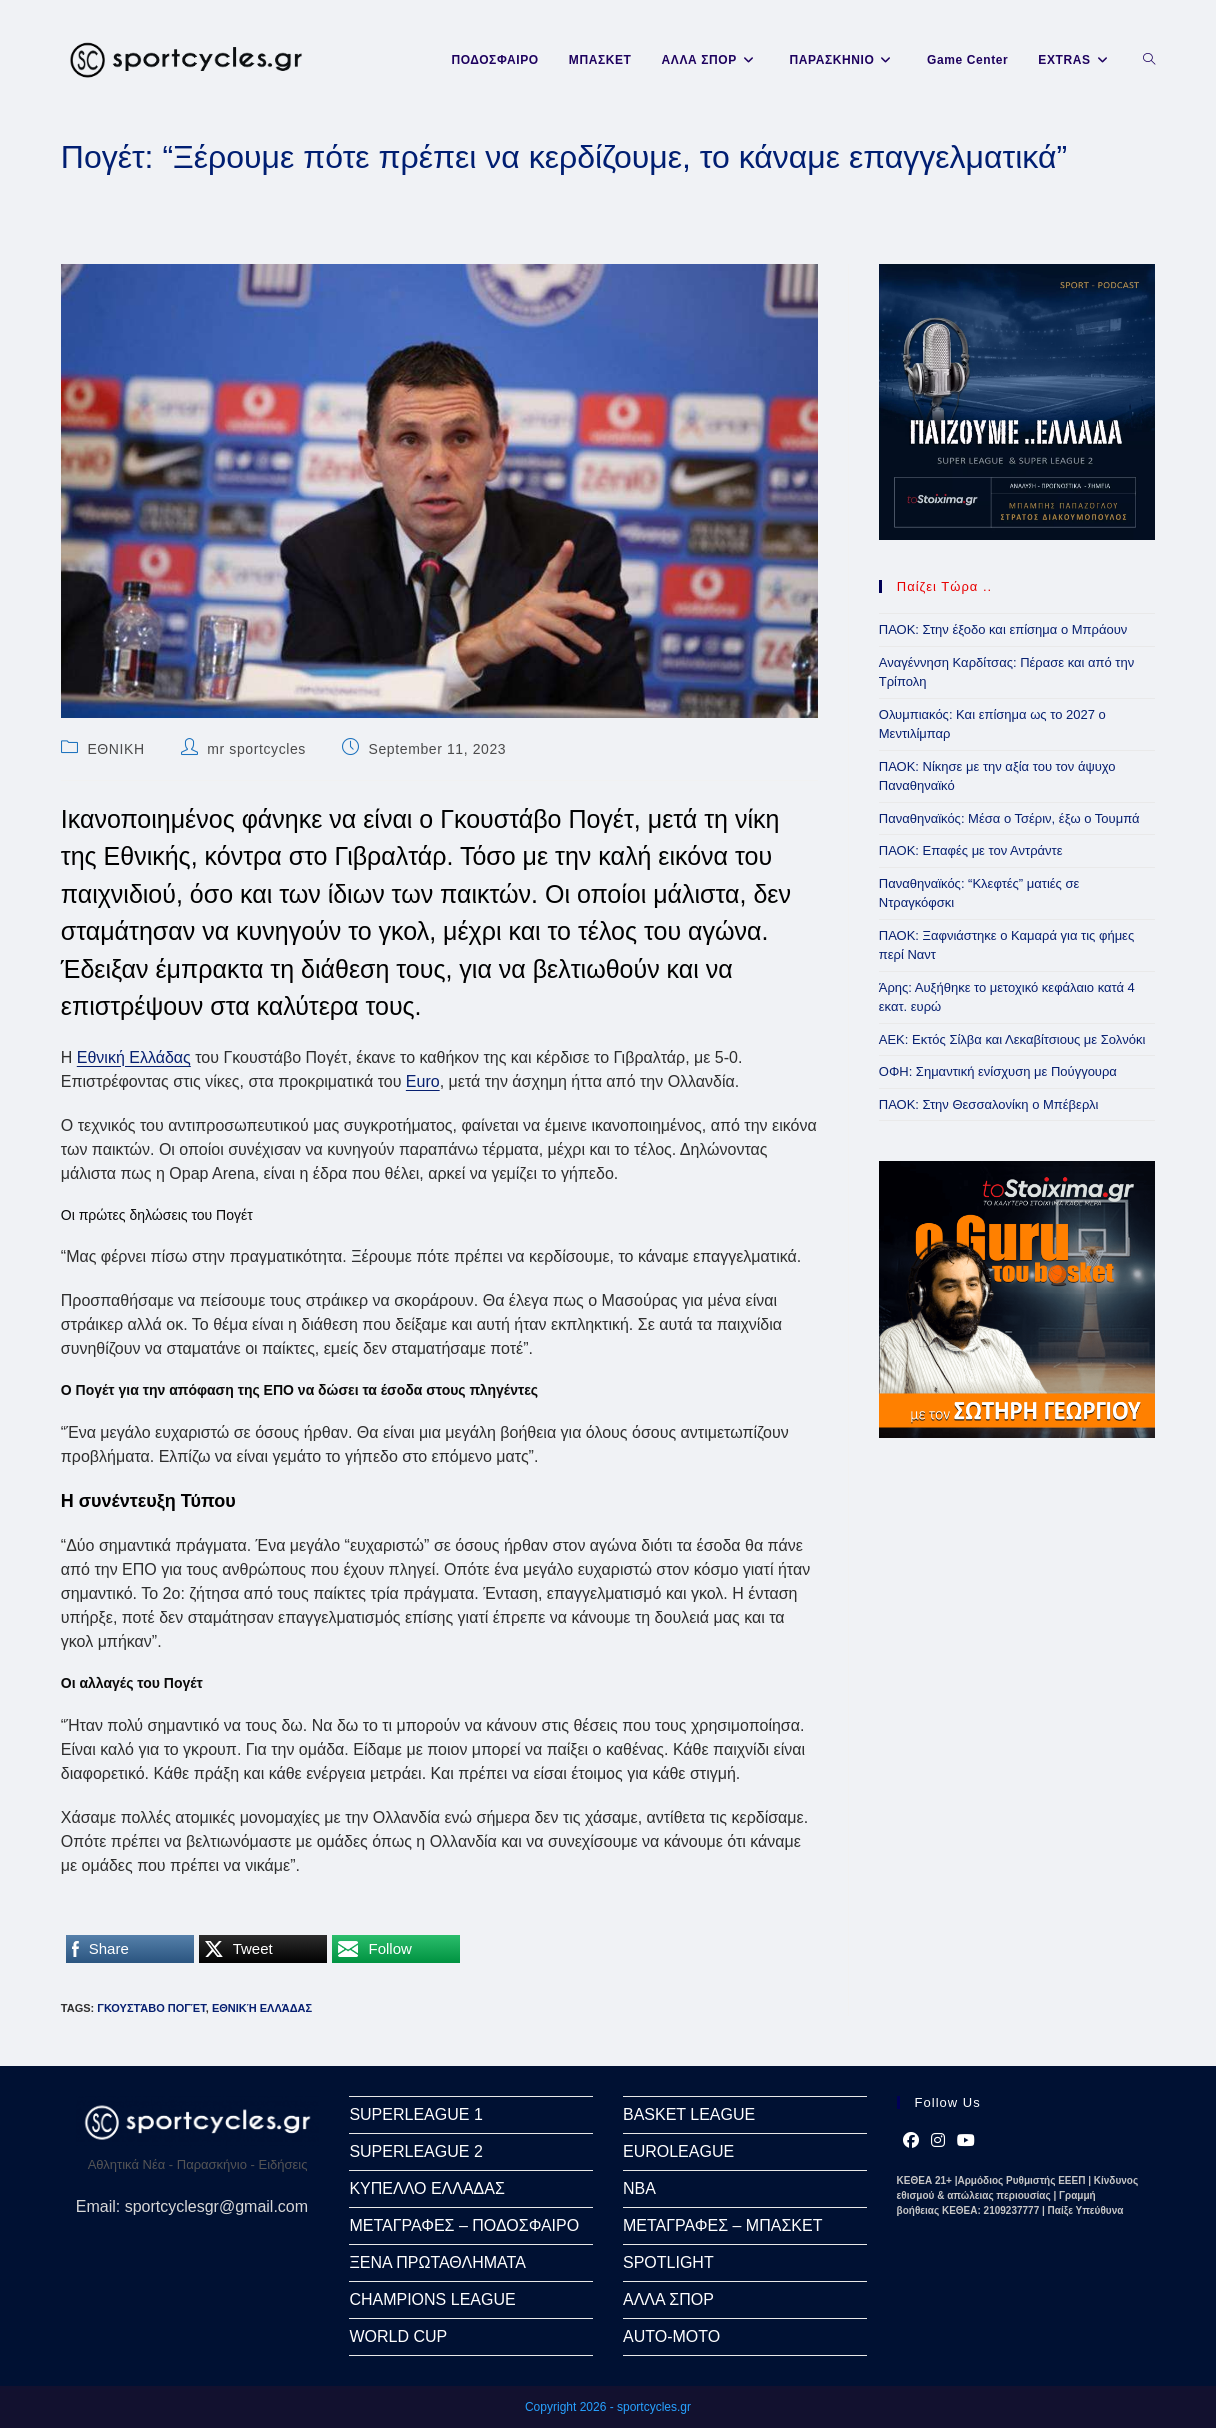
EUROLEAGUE (678, 2151)
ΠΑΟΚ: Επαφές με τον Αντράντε (971, 850)
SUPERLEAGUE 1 (415, 2114)
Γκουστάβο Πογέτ (151, 2008)
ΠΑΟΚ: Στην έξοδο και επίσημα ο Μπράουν (1003, 629)
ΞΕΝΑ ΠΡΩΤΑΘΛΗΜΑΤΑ (437, 2262)
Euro (423, 1081)
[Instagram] (938, 2141)
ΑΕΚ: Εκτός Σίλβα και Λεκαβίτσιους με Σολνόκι (1012, 1039)
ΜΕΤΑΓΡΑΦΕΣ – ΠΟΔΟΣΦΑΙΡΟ (464, 2225)
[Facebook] (911, 2141)
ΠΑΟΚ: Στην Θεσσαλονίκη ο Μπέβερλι (989, 1104)
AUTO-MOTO (671, 2336)
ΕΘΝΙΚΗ (115, 749)
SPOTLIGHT (668, 2262)
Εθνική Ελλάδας (134, 1057)
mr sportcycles (256, 749)
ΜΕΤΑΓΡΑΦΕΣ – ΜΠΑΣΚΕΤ (722, 2225)
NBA (639, 2188)
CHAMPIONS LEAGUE (432, 2299)
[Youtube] (966, 2141)
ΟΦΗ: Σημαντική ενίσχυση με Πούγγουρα (998, 1071)
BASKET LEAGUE (689, 2114)
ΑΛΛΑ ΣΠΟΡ (668, 2299)
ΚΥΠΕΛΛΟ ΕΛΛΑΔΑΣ (426, 2188)
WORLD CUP (398, 2336)
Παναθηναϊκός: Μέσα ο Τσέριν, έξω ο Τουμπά (1009, 818)
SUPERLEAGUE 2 (415, 2151)
